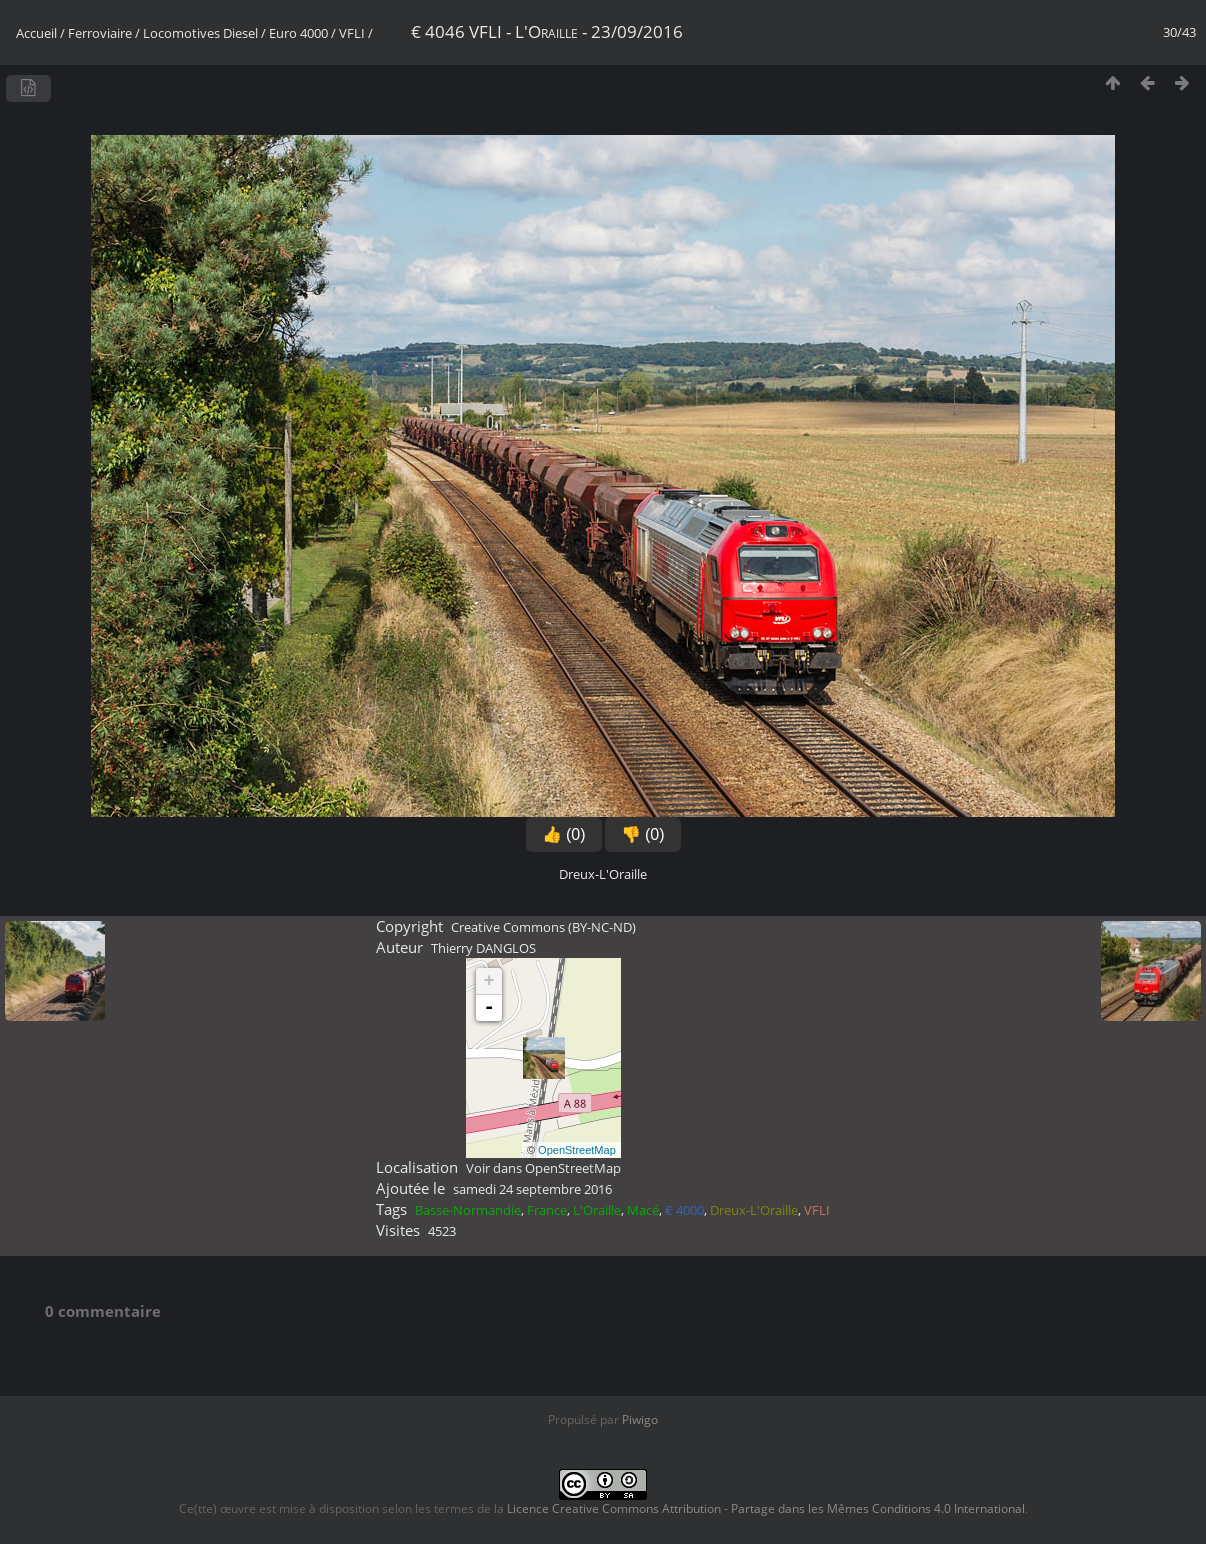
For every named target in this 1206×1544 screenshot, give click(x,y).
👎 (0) (643, 834)
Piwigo (640, 1419)
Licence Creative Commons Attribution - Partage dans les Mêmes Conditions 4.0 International (766, 1508)
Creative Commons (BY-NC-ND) (543, 927)
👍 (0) (564, 834)
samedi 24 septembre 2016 (532, 1189)
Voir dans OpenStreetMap (543, 1168)
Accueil (36, 33)
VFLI (352, 33)
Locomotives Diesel (200, 33)
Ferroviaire (100, 33)
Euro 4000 (298, 33)
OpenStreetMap (577, 1150)
